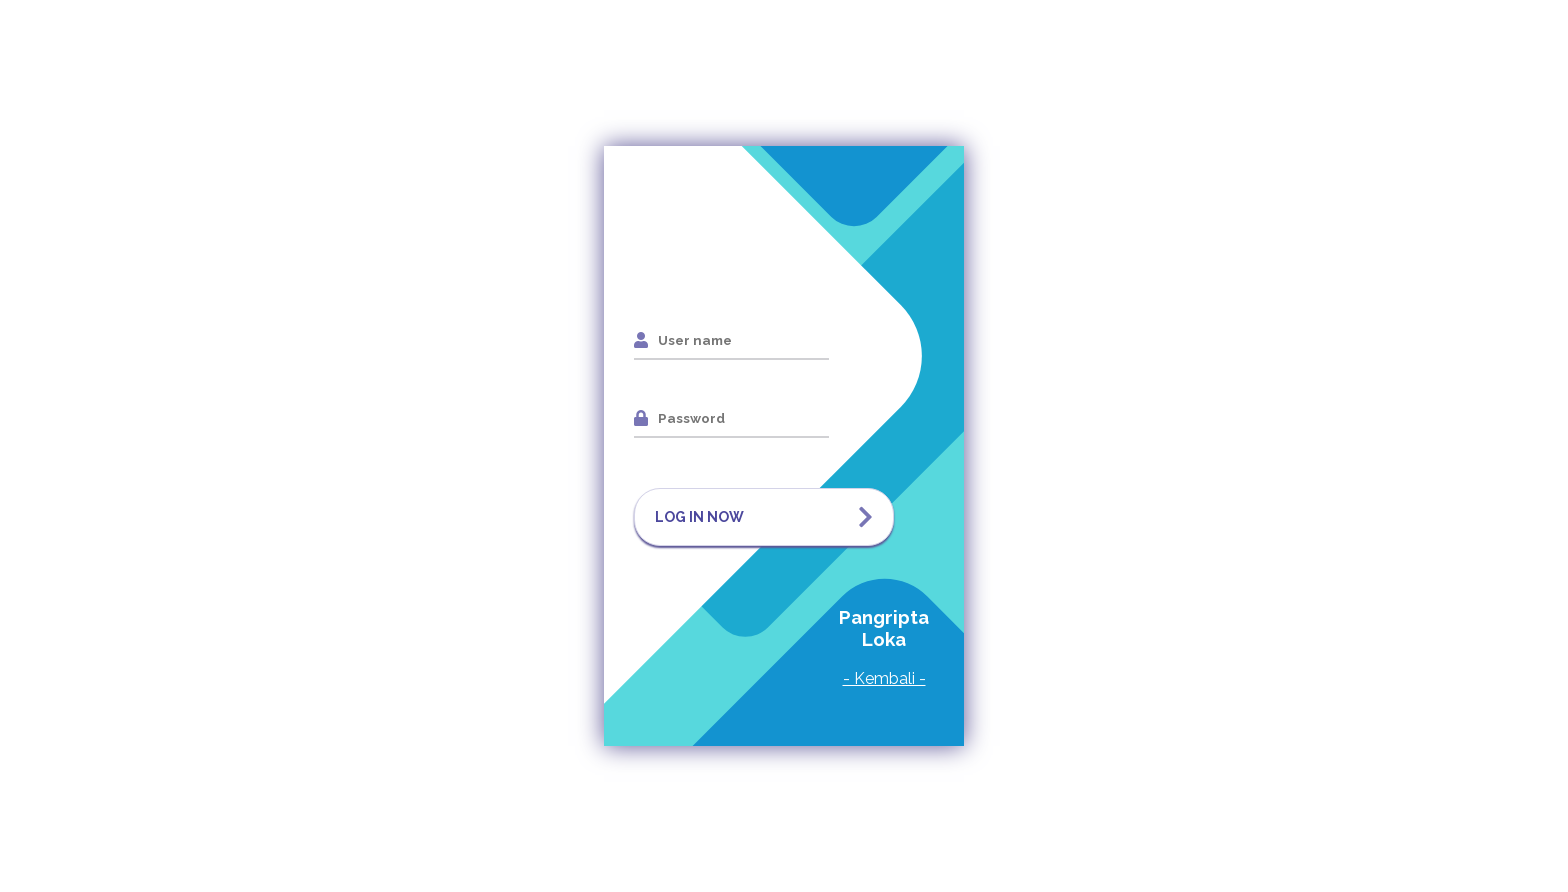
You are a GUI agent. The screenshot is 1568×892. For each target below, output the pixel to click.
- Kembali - (884, 678)
